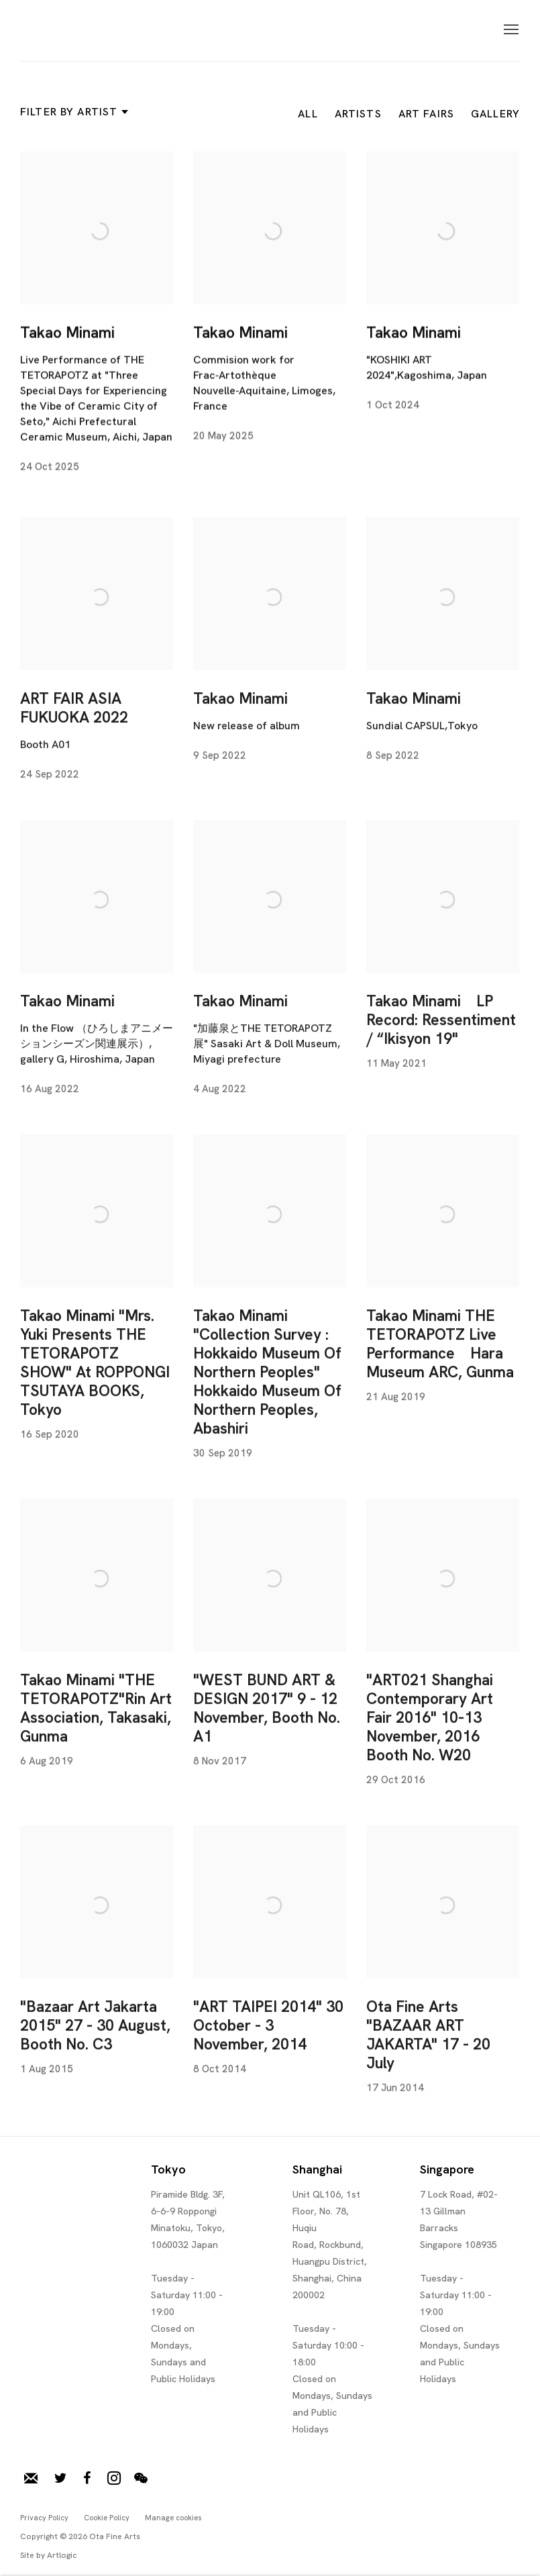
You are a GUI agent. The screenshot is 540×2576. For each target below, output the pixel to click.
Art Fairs (426, 114)
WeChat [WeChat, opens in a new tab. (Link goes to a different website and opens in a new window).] (141, 2478)
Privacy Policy (44, 2517)
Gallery (495, 114)
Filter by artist (72, 112)
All (307, 114)
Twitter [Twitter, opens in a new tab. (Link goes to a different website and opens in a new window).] (60, 2478)
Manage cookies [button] (173, 2517)
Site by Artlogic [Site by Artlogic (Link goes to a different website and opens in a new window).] (48, 2555)
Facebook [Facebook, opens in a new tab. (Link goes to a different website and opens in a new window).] (87, 2478)
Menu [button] (510, 30)
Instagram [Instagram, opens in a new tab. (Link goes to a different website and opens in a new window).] (114, 2478)
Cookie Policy (106, 2517)
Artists (358, 114)
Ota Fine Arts (90, 30)
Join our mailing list (31, 2478)
